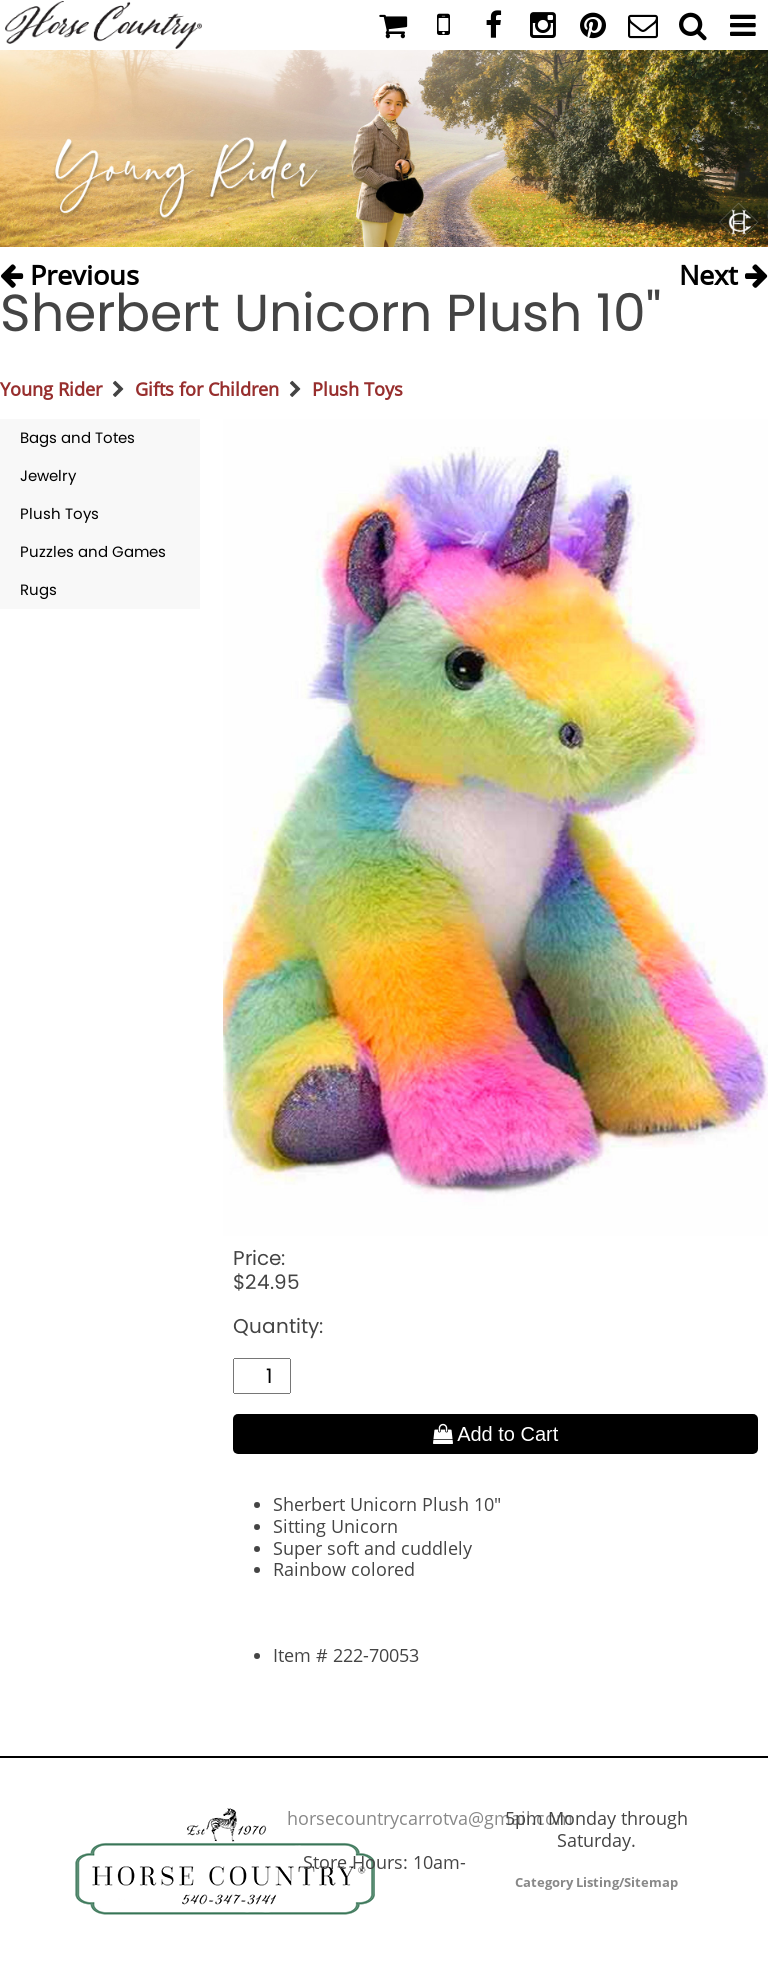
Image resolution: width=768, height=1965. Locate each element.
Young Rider (51, 389)
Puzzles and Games (93, 551)
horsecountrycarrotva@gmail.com (430, 1818)
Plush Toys (357, 389)
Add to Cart (496, 1434)
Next (723, 270)
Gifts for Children (207, 389)
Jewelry (48, 475)
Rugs (38, 589)
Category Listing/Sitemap (596, 1882)
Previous (69, 270)
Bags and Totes (77, 437)
